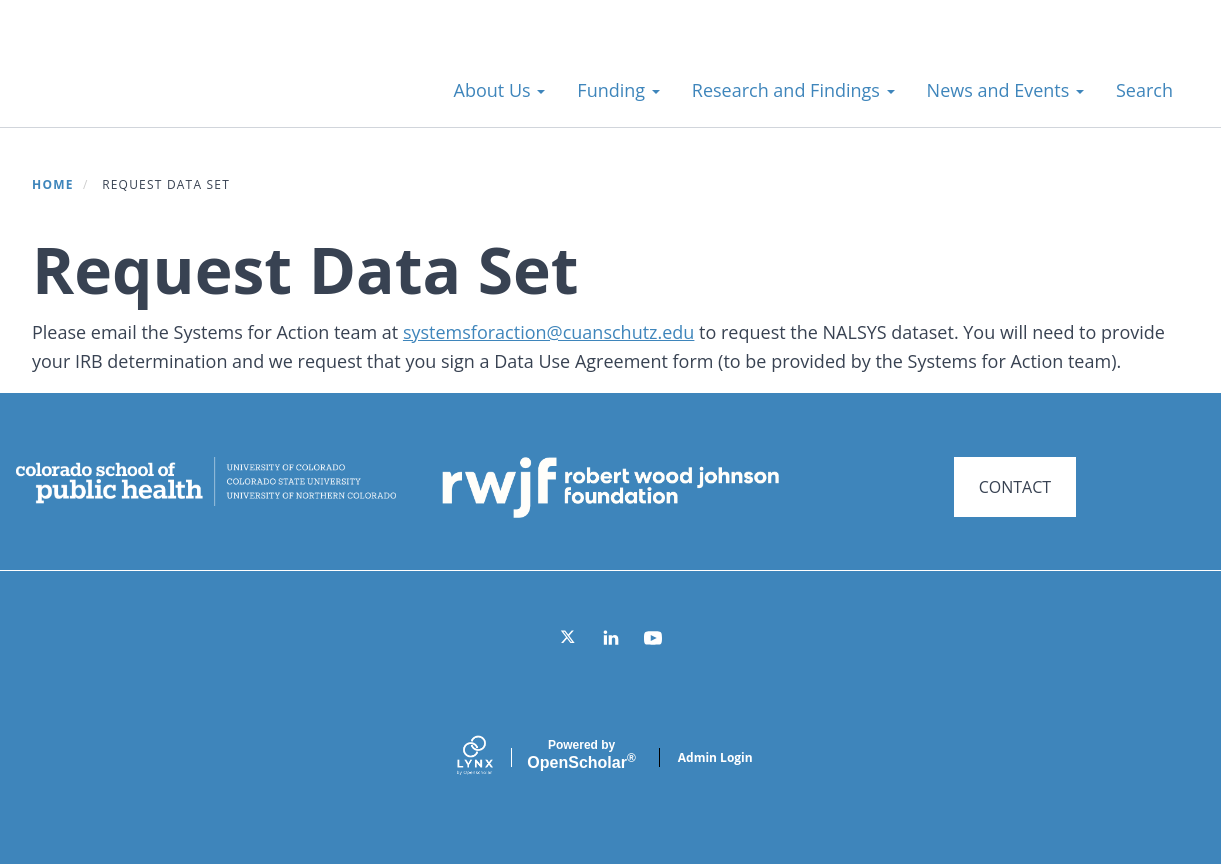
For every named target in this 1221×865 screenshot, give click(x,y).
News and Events (1005, 90)
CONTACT (1015, 487)
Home (53, 184)
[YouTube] (653, 638)
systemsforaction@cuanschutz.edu (549, 332)
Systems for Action (194, 79)
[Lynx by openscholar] (492, 757)
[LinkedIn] (611, 638)
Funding (618, 90)
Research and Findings (793, 90)
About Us (500, 90)
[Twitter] (569, 638)
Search (1144, 90)
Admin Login (715, 757)
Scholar (581, 755)
